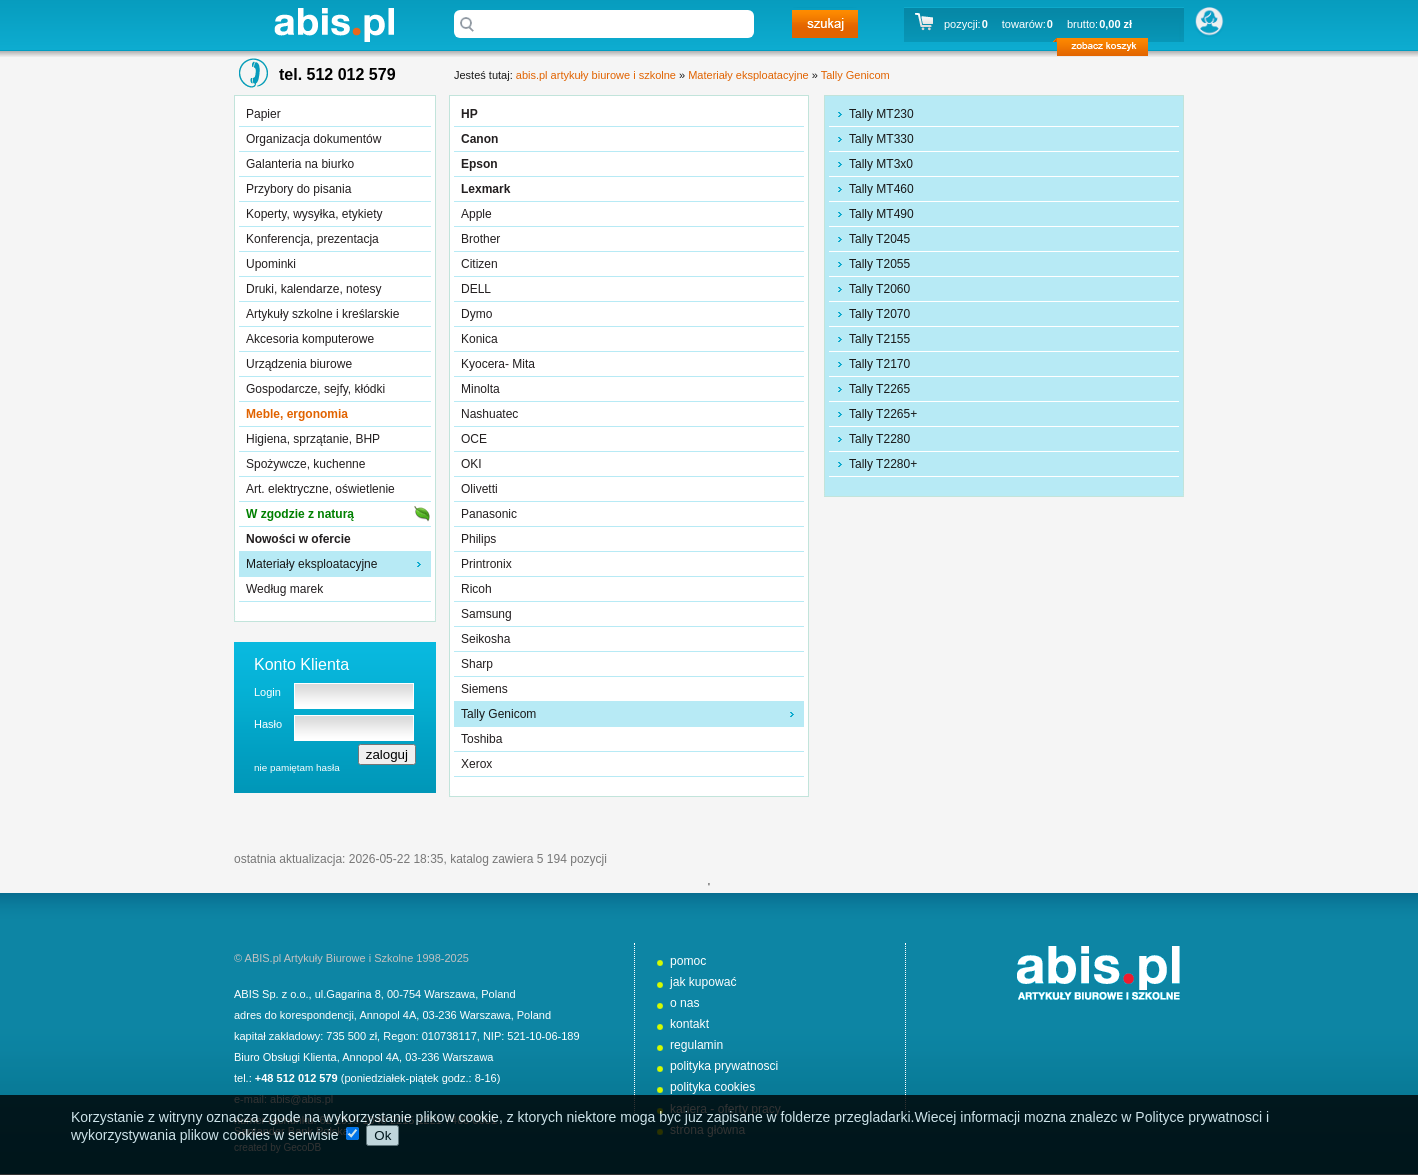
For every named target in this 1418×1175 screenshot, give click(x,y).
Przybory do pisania (298, 189)
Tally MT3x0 (881, 164)
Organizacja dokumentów (313, 139)
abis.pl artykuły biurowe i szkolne (334, 24)
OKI (471, 464)
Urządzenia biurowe (299, 364)
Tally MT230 (881, 114)
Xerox (476, 764)
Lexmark (485, 189)
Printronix (486, 564)
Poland (498, 994)
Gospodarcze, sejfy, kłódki (315, 389)
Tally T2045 (879, 239)
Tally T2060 (879, 289)
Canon (479, 139)
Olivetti (479, 489)
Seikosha (485, 639)
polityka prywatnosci (724, 1066)
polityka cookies (712, 1087)
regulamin (696, 1045)
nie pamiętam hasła (297, 767)
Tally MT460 (881, 189)
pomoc (688, 961)
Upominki (271, 264)
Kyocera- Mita (498, 364)
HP (469, 114)
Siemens (484, 689)
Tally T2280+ (883, 464)
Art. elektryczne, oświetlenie (320, 489)
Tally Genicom (855, 75)
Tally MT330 (881, 139)
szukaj (825, 24)
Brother (480, 239)
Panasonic (489, 514)
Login (267, 692)
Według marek (284, 589)
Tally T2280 (879, 439)
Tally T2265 (879, 389)
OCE (474, 439)
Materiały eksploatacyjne (311, 564)
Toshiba (481, 739)
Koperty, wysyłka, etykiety (314, 214)
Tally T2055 (879, 264)
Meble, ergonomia (297, 414)
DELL (476, 289)
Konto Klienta (301, 664)
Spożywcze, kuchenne (305, 464)
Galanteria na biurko (300, 164)
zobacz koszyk (1108, 50)
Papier (263, 114)
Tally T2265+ (883, 414)
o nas (685, 1003)
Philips (478, 539)
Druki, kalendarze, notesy (313, 289)
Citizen (479, 264)
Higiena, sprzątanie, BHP (313, 439)
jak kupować (703, 982)
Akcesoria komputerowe (310, 339)
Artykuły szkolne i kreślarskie (322, 314)
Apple (476, 214)
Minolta (480, 389)
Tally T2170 (879, 364)
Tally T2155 (879, 339)
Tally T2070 (879, 314)
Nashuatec (489, 414)
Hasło (268, 724)
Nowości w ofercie (298, 539)
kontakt (689, 1024)
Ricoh (476, 589)
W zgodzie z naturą (300, 514)
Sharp (477, 664)
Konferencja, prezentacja (312, 239)
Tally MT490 (881, 214)
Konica (479, 339)
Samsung (486, 614)
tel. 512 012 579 (337, 74)
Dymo (476, 314)
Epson (479, 164)
